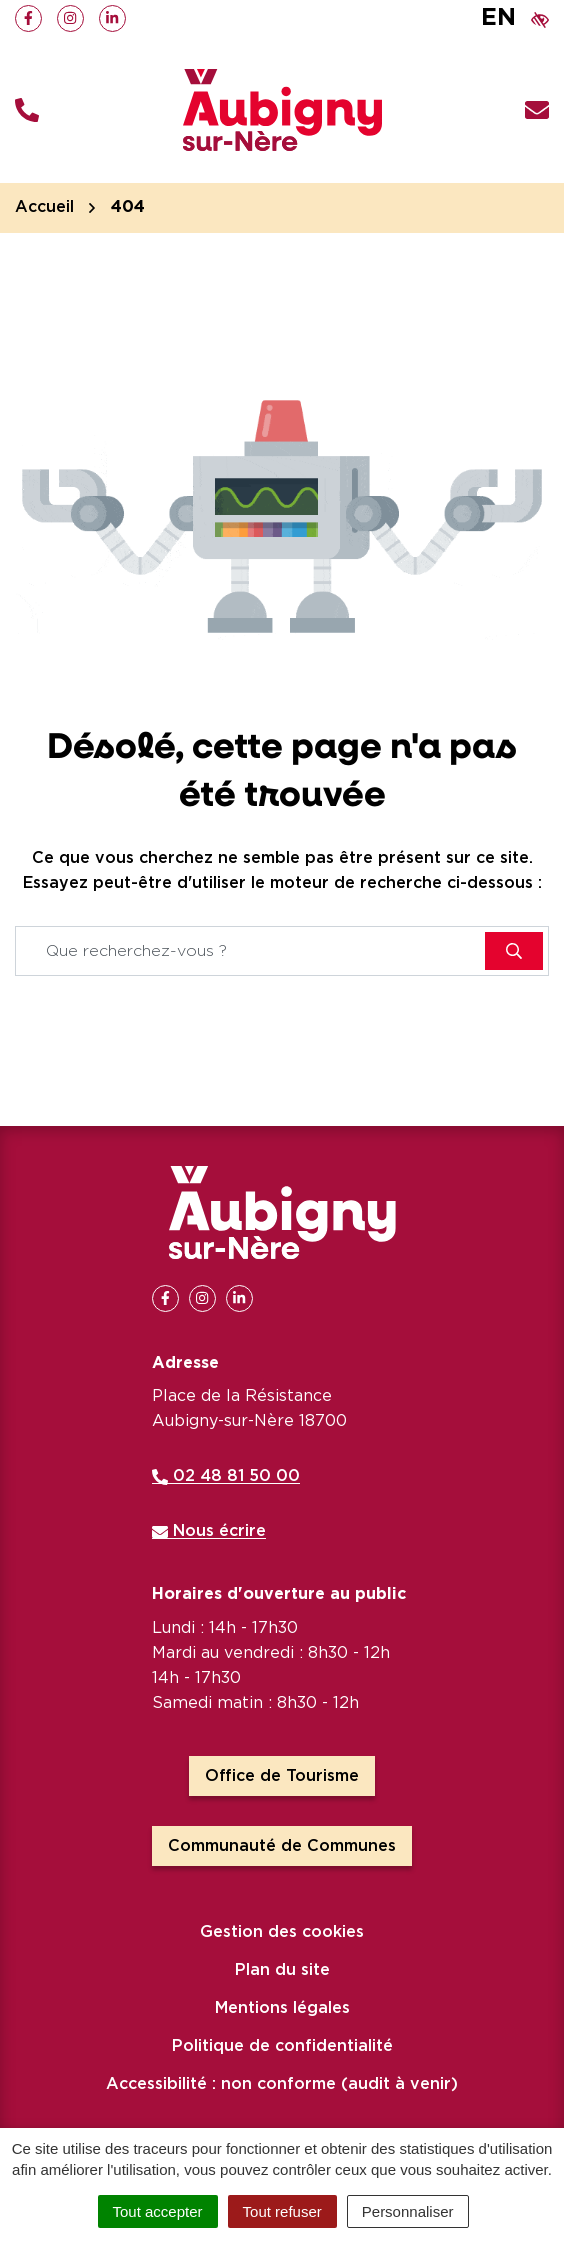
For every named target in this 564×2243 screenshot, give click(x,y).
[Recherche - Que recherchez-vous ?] (251, 951)
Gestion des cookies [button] (282, 1932)
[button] (27, 110)
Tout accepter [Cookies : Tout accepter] (158, 2211)
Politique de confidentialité (282, 2046)
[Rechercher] (514, 951)
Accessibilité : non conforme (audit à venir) (282, 2084)
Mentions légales (282, 2008)
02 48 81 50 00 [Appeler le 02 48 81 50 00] (226, 1476)
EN (498, 18)
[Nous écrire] (537, 110)
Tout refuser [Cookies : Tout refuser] (282, 2211)
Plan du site (282, 1970)
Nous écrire (209, 1531)
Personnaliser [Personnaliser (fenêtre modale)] (408, 2211)
